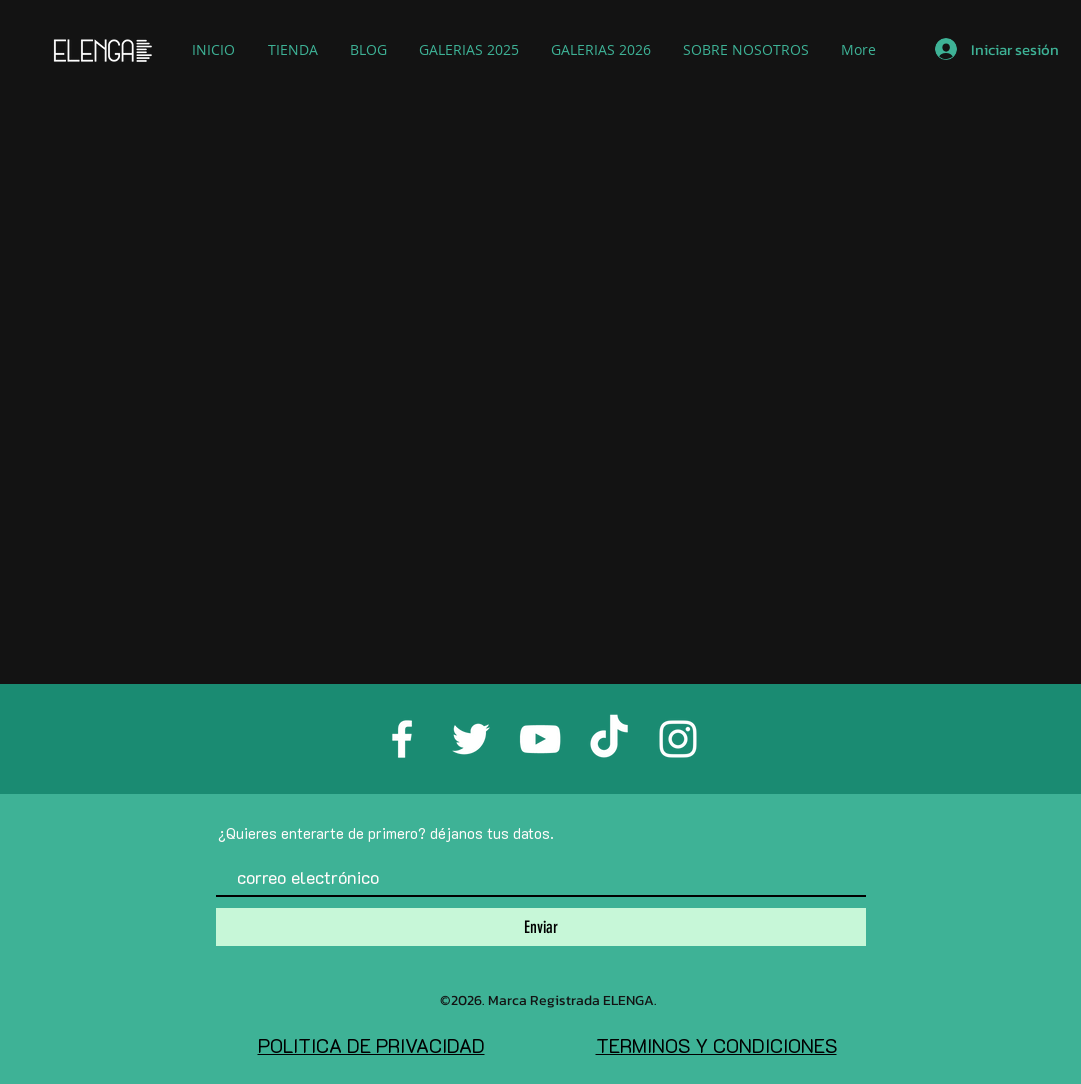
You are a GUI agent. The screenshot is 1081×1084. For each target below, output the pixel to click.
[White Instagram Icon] (678, 739)
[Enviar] (541, 927)
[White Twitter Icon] (471, 739)
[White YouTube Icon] (540, 739)
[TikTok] (609, 739)
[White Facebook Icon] (402, 739)
